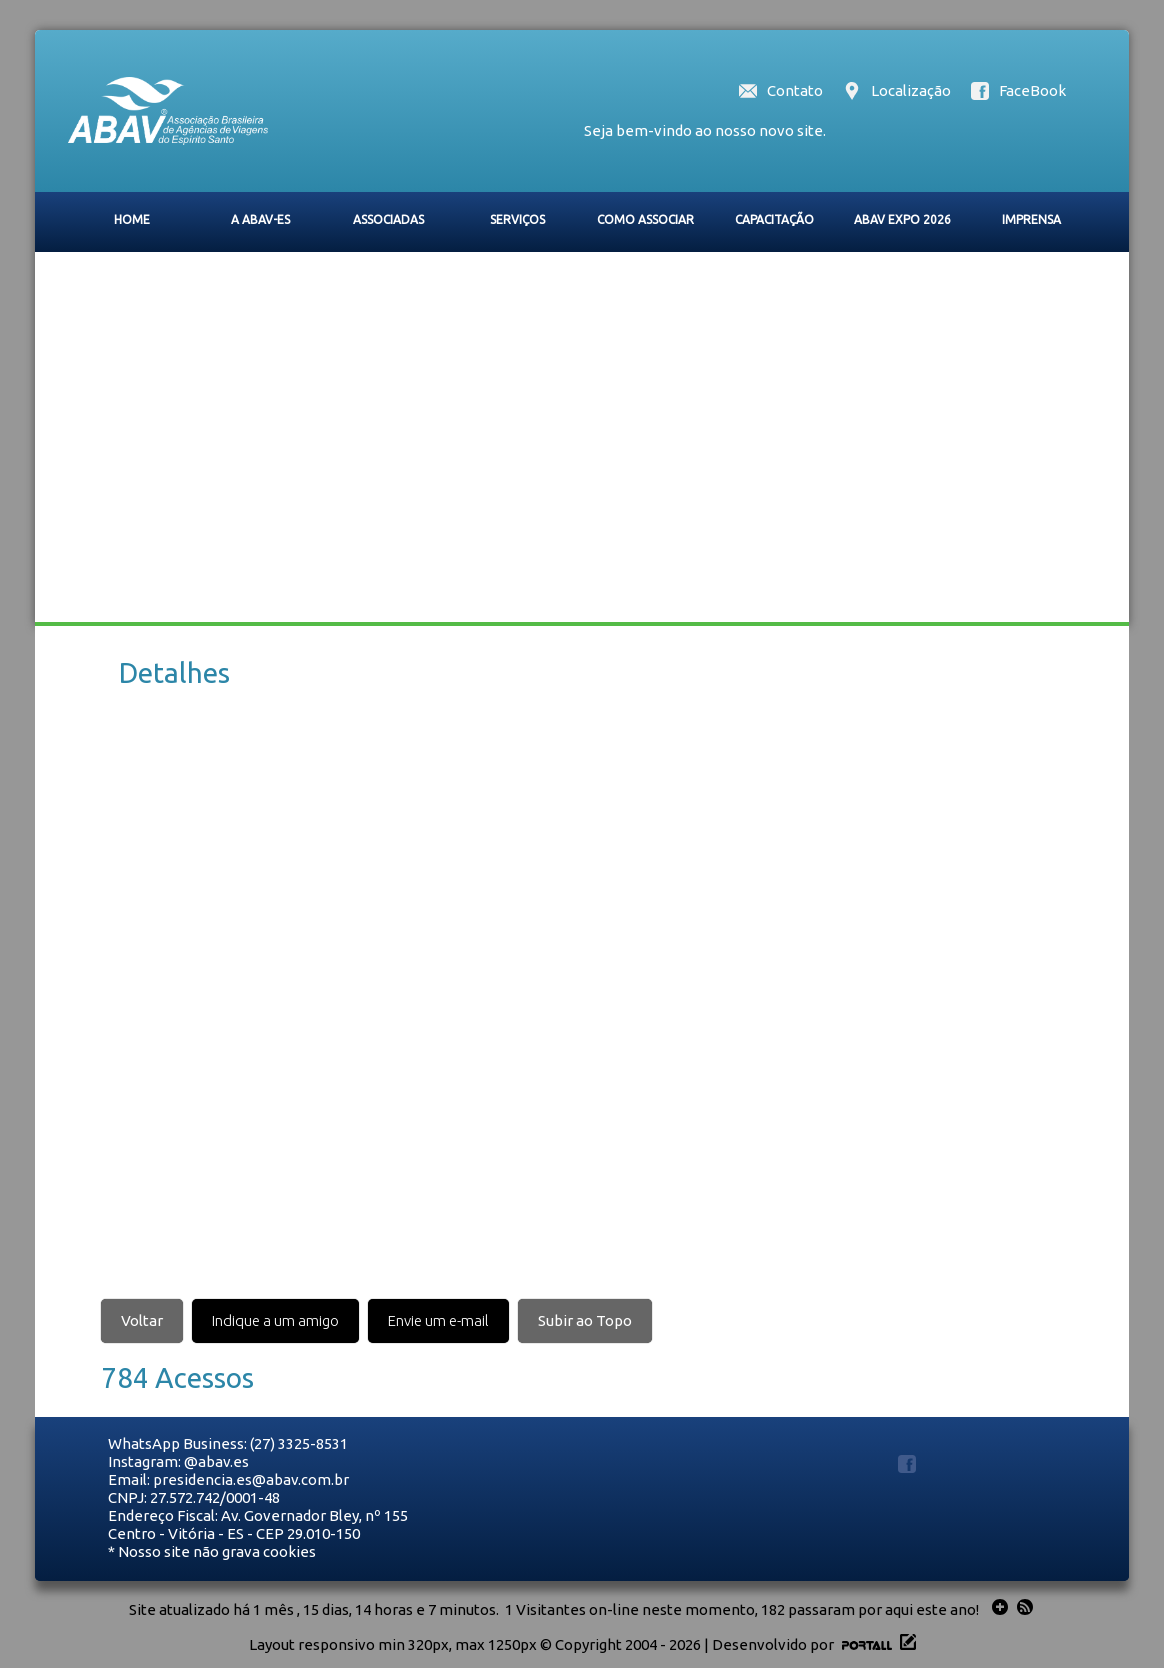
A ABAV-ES (260, 219)
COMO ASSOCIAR (645, 219)
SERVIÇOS (517, 219)
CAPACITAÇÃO (774, 219)
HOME (132, 219)
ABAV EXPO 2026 (902, 219)
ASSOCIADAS (388, 219)
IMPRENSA (1031, 219)
